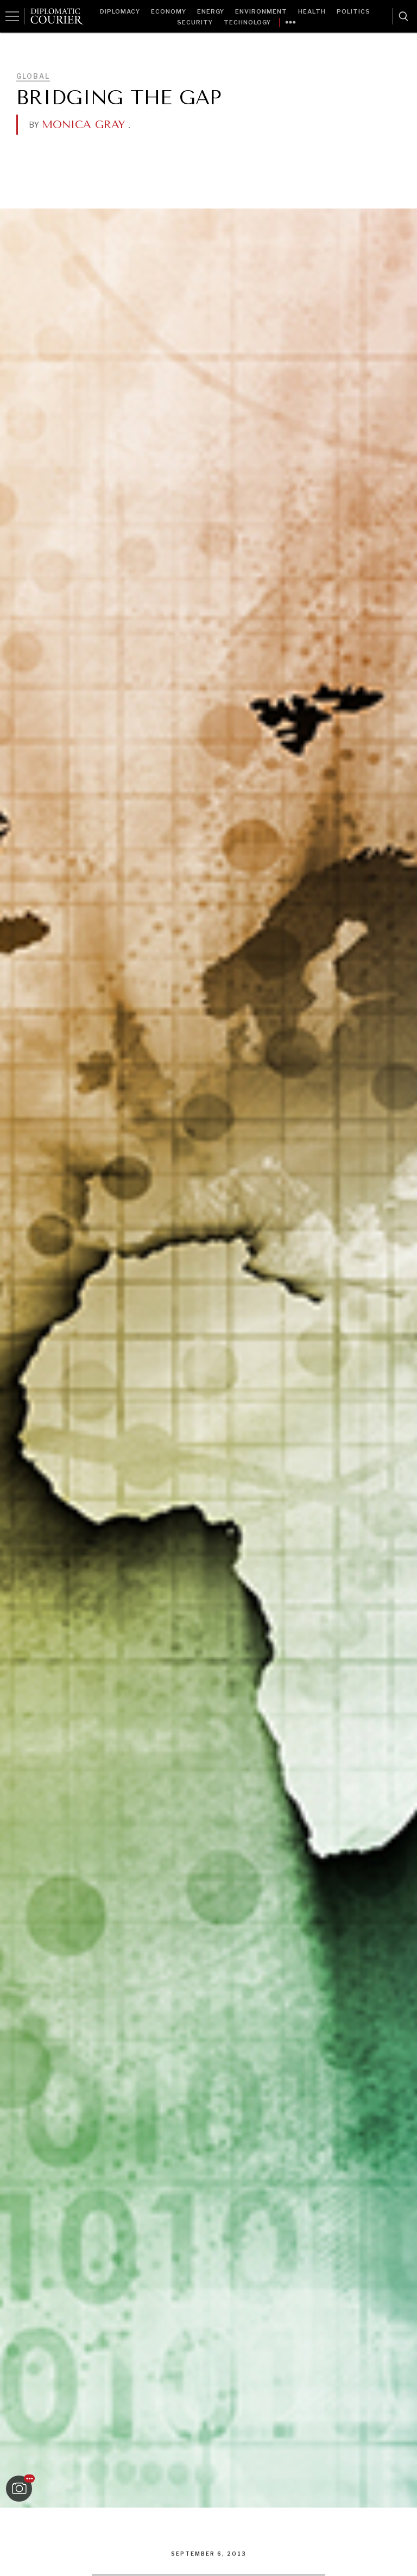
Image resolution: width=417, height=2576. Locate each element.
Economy (168, 11)
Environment (261, 11)
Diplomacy (120, 11)
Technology (247, 22)
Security (195, 22)
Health (312, 11)
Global (33, 76)
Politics (353, 11)
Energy (210, 11)
